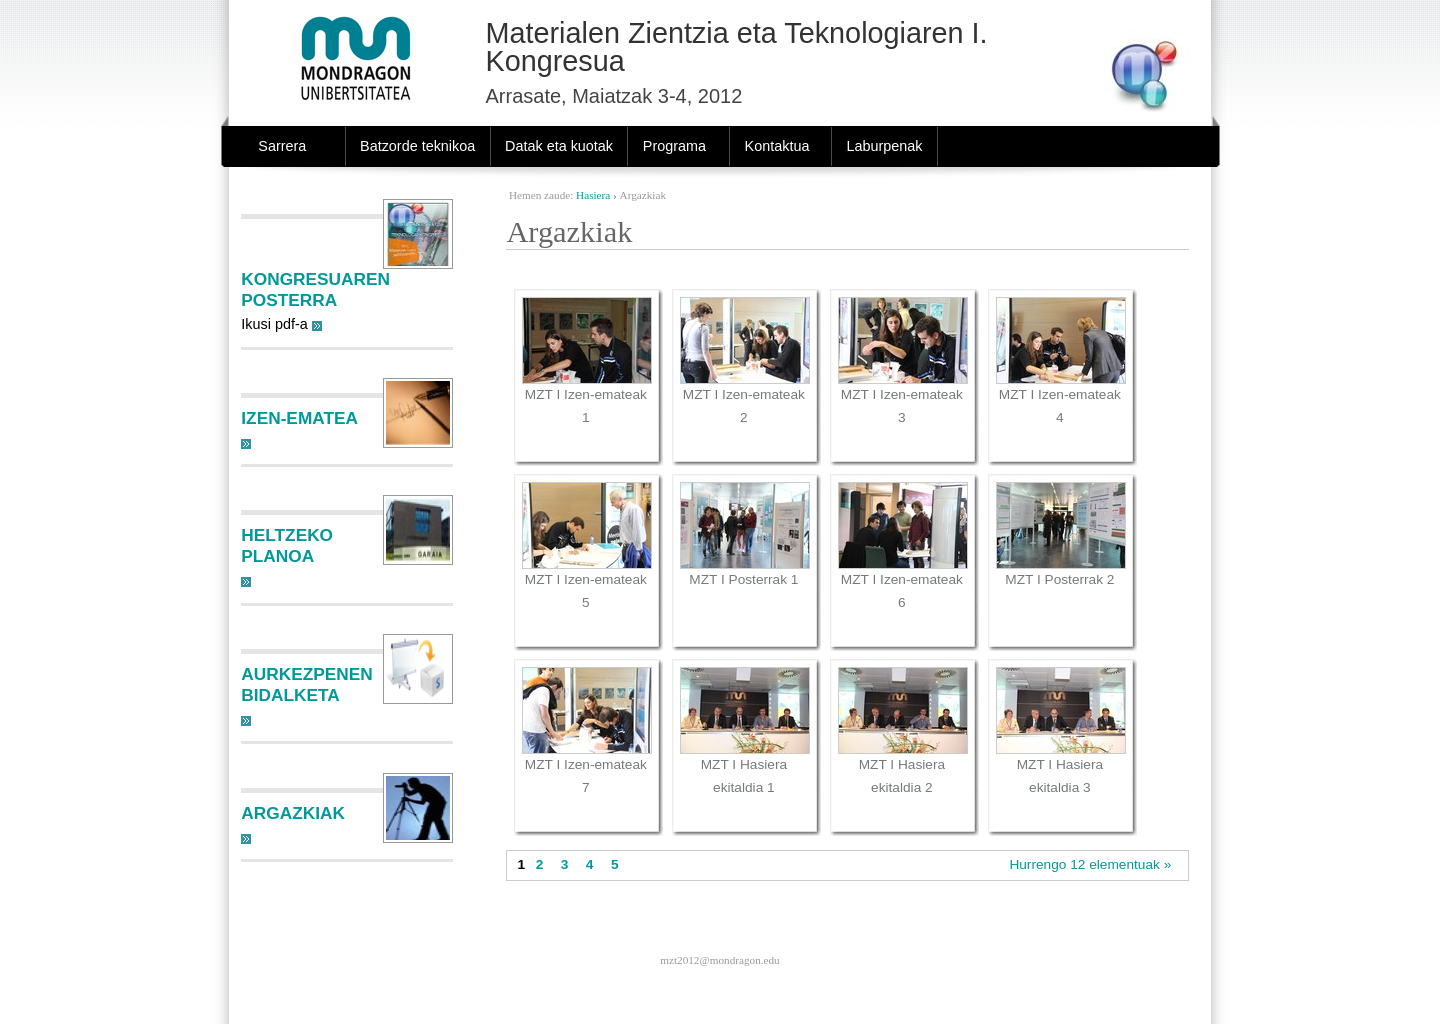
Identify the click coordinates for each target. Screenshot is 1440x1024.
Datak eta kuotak (559, 146)
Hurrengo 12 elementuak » (1090, 864)
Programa (674, 146)
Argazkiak (293, 813)
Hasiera (593, 195)
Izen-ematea (299, 418)
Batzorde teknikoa (417, 146)
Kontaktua (777, 146)
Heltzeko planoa (287, 545)
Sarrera (282, 146)
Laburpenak (884, 146)
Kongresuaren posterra (315, 289)
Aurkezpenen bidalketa (306, 684)
